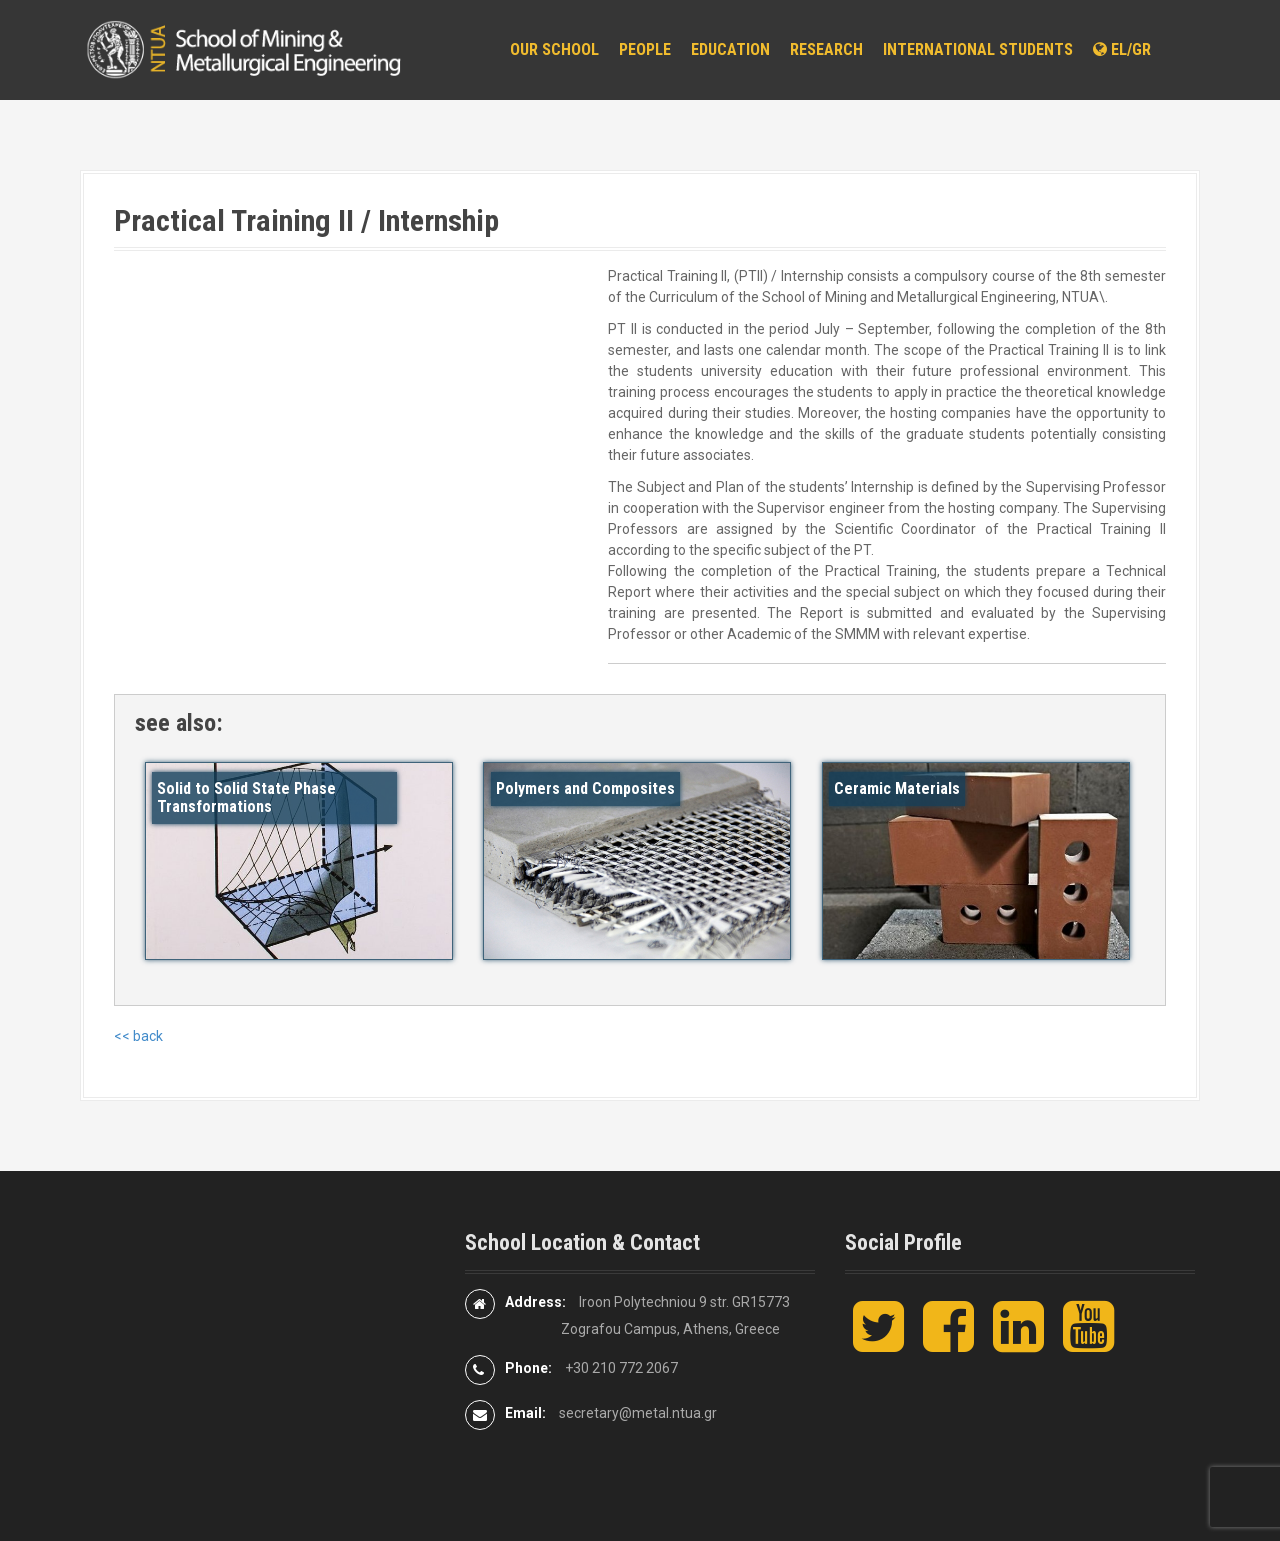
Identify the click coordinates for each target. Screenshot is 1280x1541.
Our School (554, 49)
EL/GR (1122, 49)
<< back (138, 1036)
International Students (978, 49)
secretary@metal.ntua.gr (638, 1413)
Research (826, 49)
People (645, 49)
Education (730, 49)
